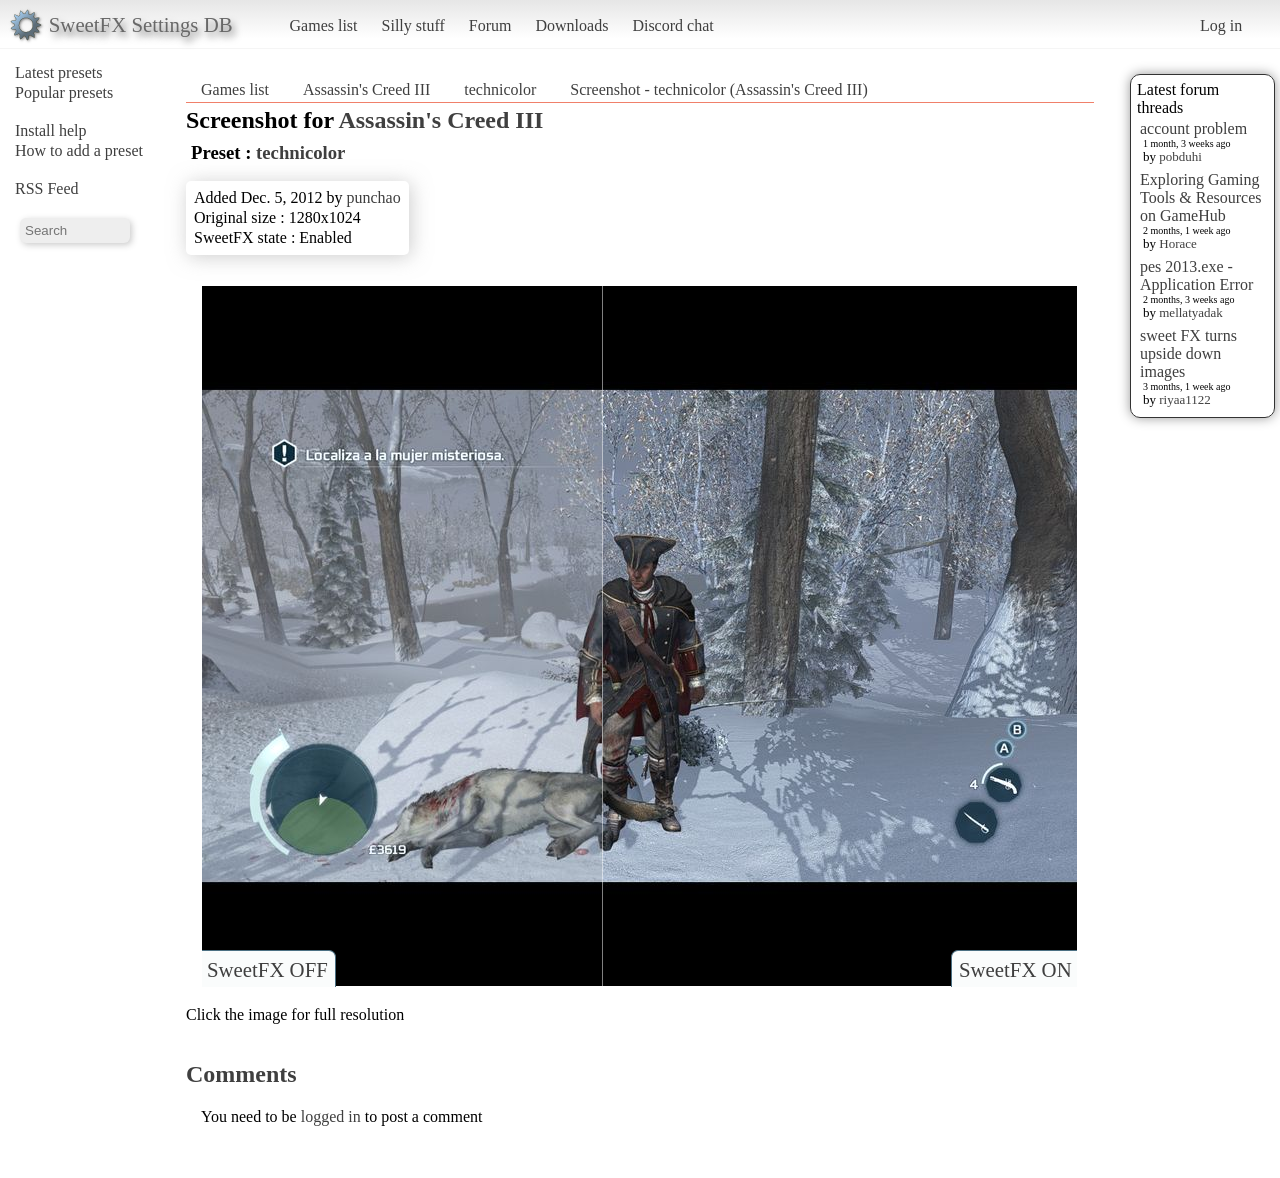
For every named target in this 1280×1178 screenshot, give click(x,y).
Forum (490, 25)
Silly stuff (413, 25)
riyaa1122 (1185, 399)
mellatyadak (1191, 312)
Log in (1221, 25)
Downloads (571, 25)
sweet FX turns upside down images (1188, 353)
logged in (331, 1116)
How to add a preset (79, 150)
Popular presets (64, 92)
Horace (1178, 243)
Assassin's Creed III (366, 89)
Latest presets (59, 72)
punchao (373, 197)
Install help (51, 130)
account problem (1193, 128)
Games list (324, 25)
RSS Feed (47, 188)
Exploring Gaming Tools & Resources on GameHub (1201, 197)
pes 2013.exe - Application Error (1196, 275)
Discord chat (672, 25)
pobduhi (1180, 156)
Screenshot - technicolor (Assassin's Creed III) (718, 89)
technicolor (500, 89)
